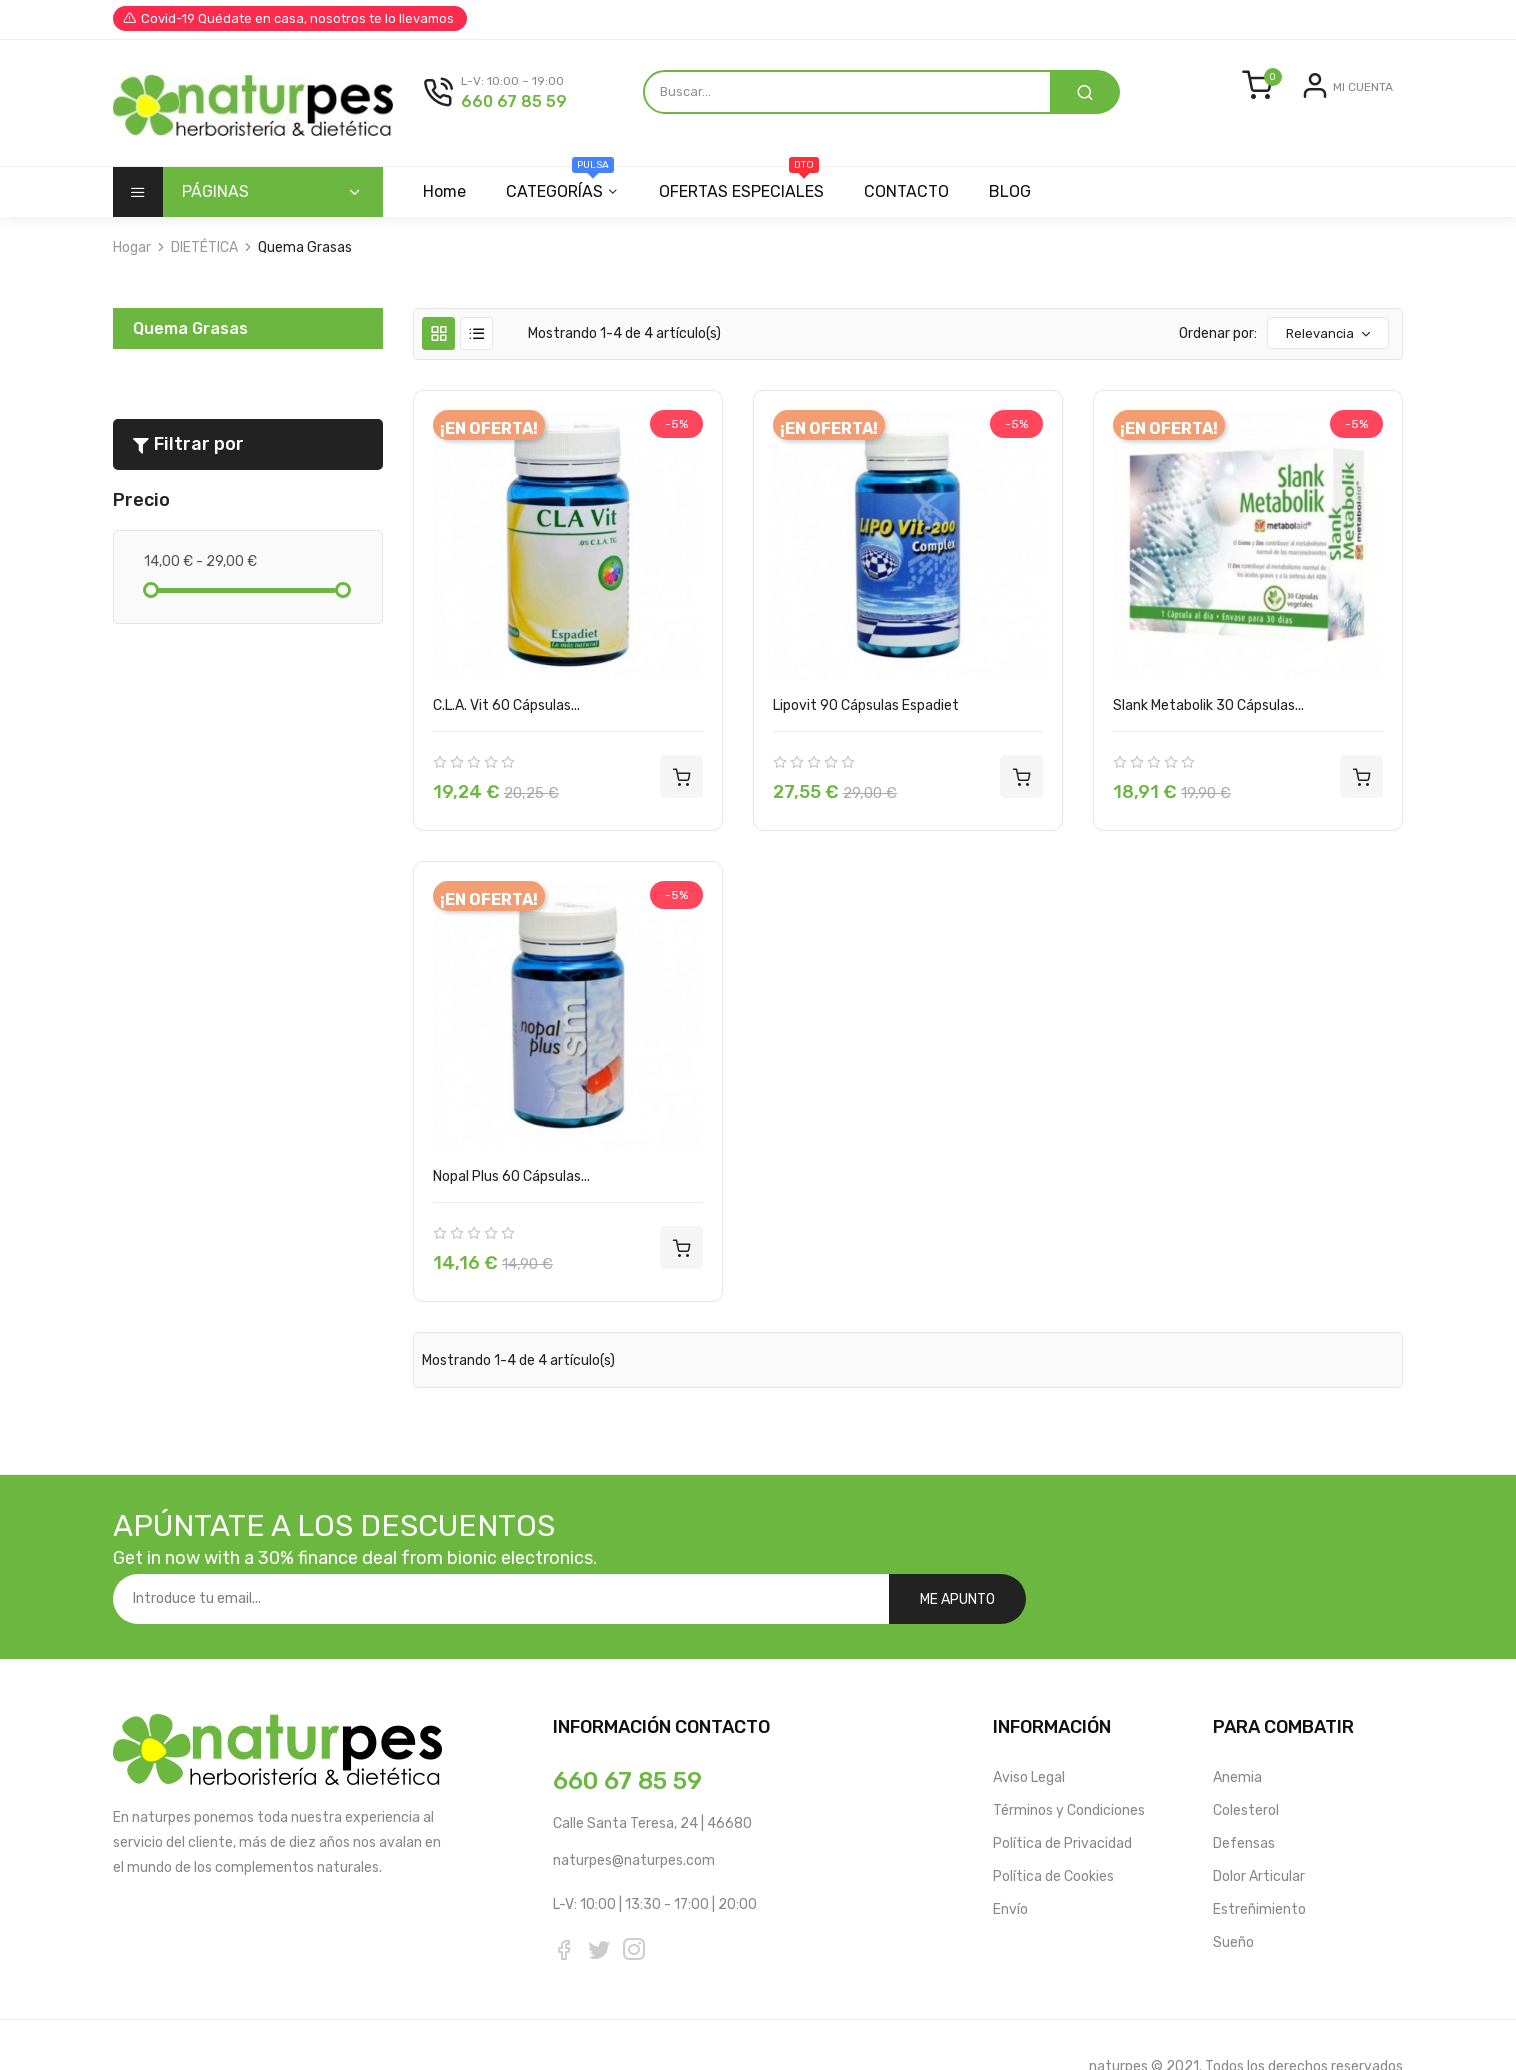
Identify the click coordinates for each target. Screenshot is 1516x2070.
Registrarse (1355, 131)
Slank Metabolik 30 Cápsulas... (1208, 711)
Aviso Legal (1029, 1734)
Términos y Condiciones (1069, 1767)
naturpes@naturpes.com (634, 1817)
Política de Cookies (1053, 1833)
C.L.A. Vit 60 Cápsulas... (506, 711)
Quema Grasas (190, 334)
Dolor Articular (1259, 1833)
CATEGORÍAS (563, 190)
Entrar (1286, 131)
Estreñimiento (1259, 1866)
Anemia (1237, 1734)
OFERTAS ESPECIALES (747, 190)
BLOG (1022, 197)
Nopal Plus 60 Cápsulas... (511, 1182)
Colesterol (1246, 1767)
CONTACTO (915, 197)
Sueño (1233, 1899)
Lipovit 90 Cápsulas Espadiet (866, 711)
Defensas (1244, 1800)
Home (444, 197)
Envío (1010, 1866)
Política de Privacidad (1062, 1800)
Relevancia (1329, 340)
